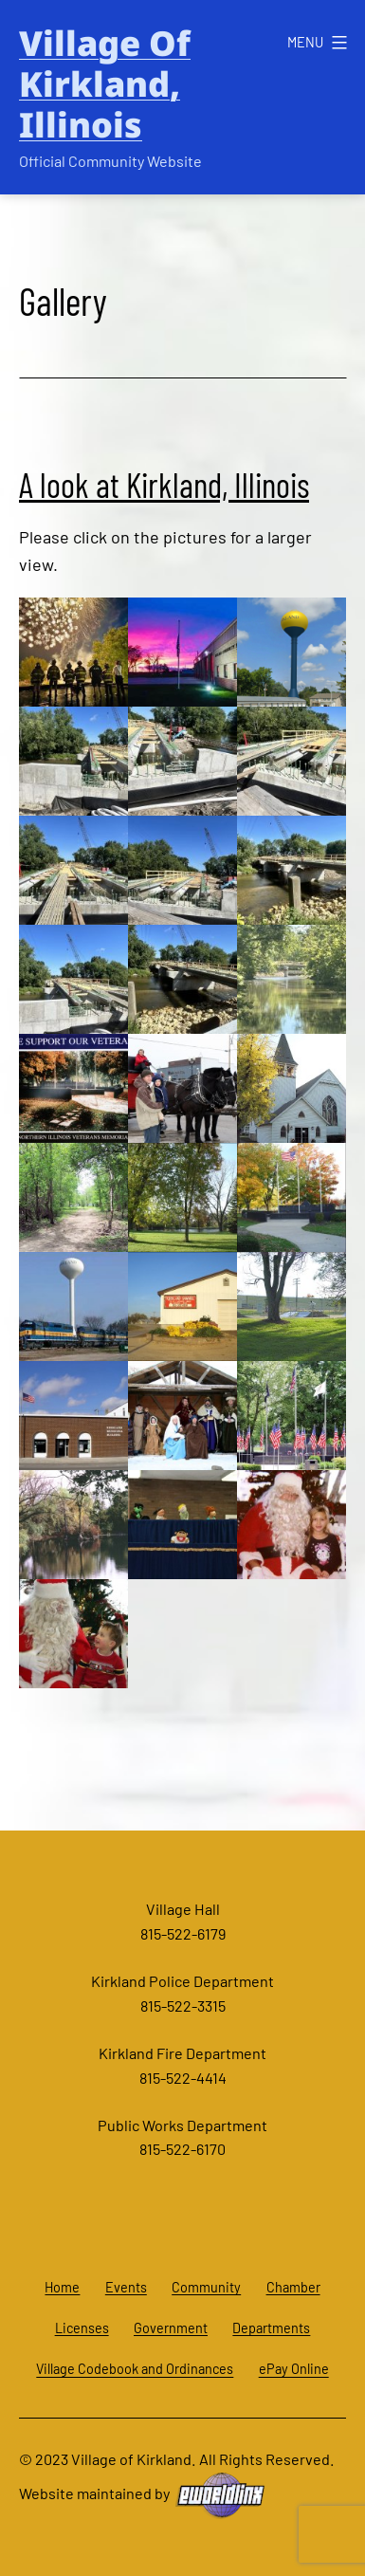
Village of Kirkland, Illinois (105, 84)
